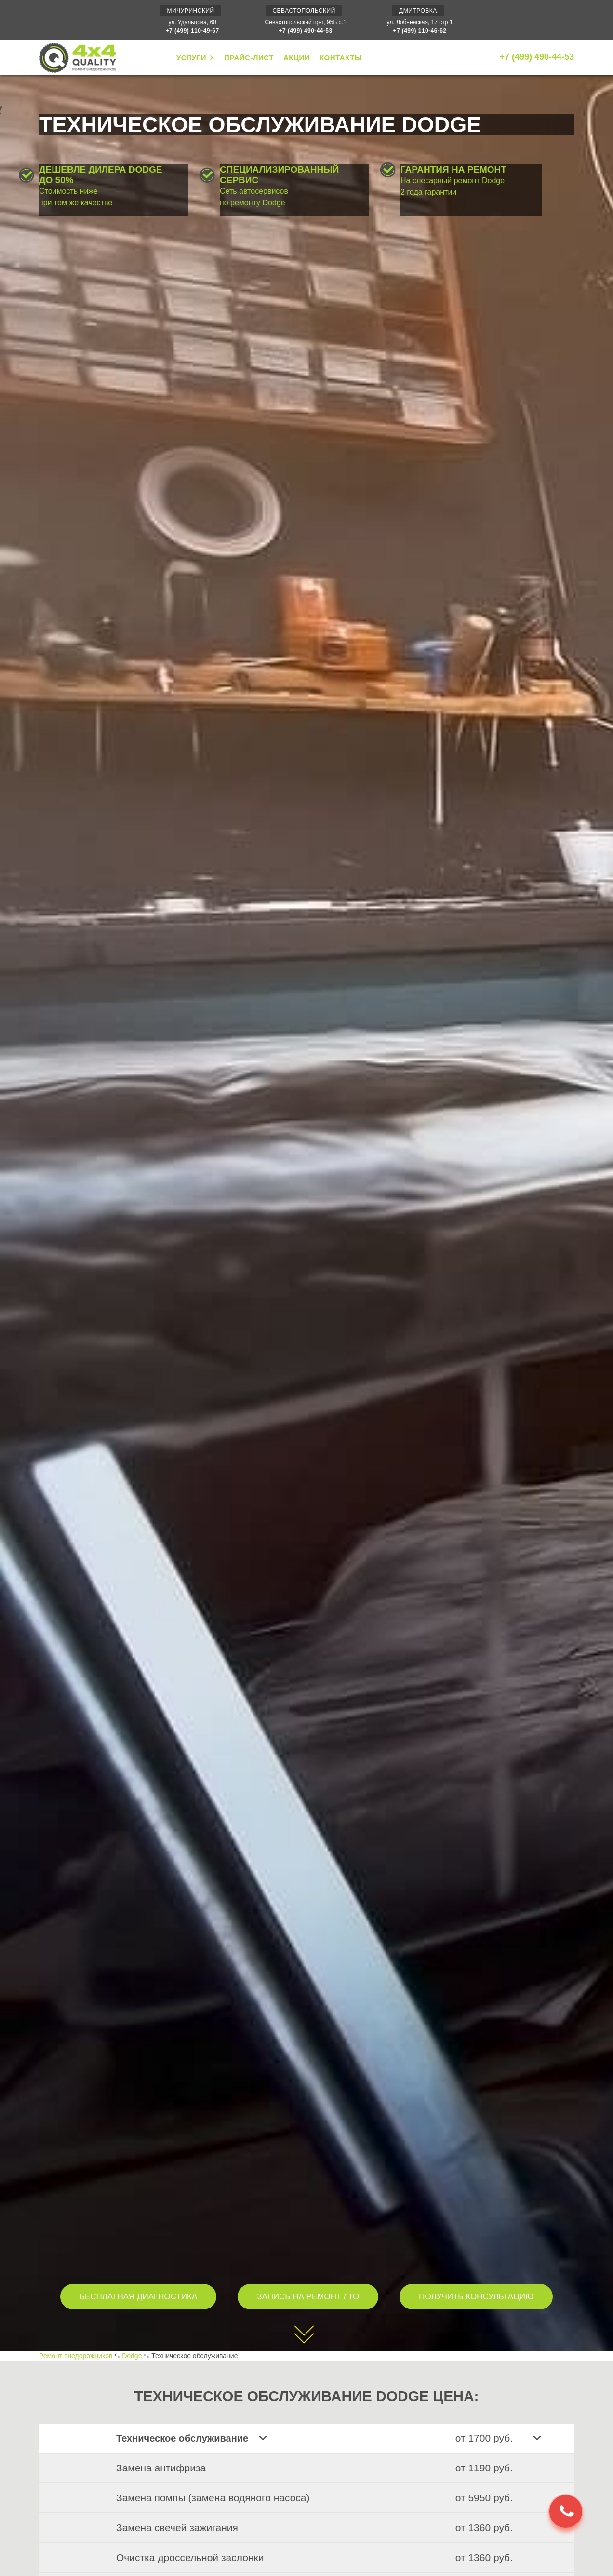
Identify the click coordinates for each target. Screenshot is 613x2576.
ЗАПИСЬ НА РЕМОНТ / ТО (308, 2296)
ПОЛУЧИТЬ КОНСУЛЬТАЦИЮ (476, 2296)
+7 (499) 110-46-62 (419, 31)
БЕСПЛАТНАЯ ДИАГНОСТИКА (139, 2296)
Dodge (132, 2356)
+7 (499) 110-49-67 (192, 31)
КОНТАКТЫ (341, 58)
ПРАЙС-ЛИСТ (249, 58)
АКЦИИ (296, 58)
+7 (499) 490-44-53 (306, 31)
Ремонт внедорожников (75, 2356)
